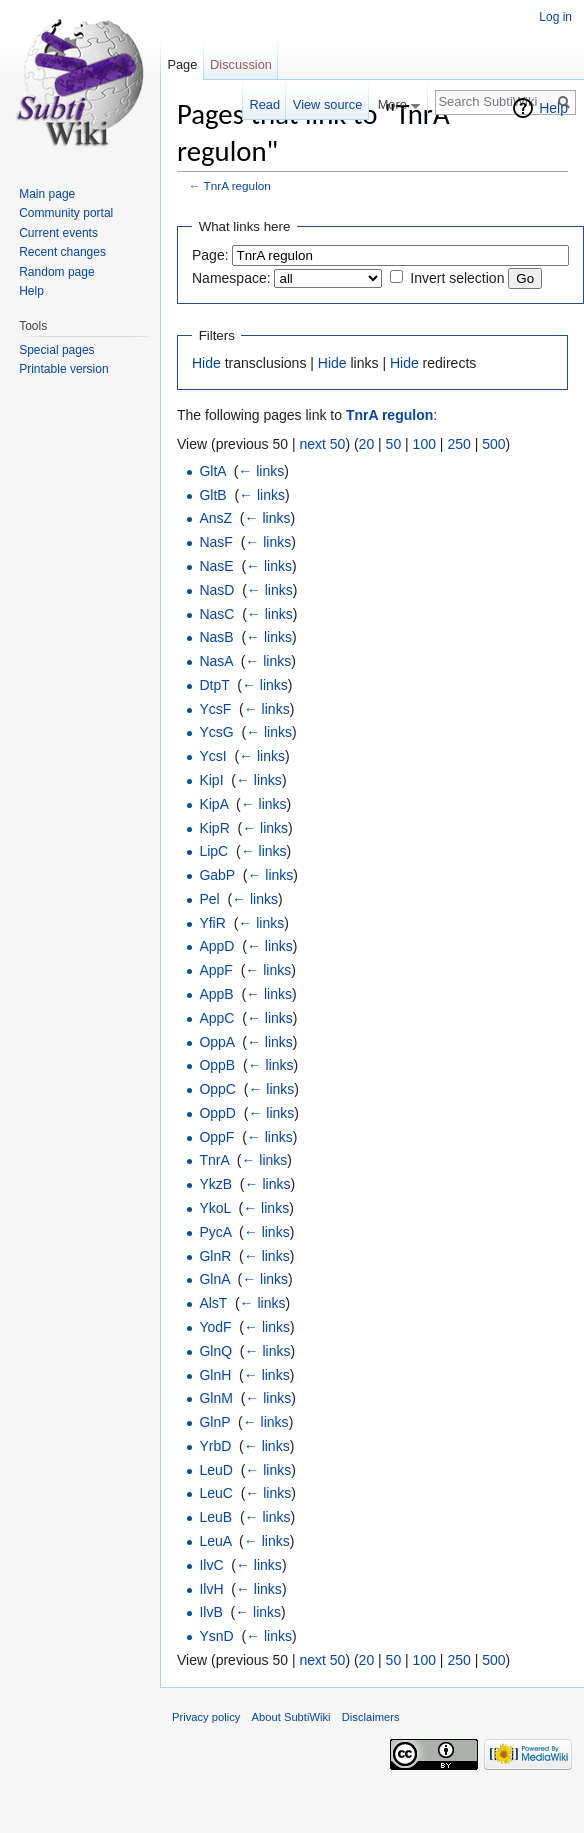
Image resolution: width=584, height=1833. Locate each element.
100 (424, 444)
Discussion (241, 64)
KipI (211, 780)
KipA (213, 804)
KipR (214, 828)
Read (264, 104)
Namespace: (231, 278)
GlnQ (215, 1351)
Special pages (56, 350)
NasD (216, 590)
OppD (217, 1113)
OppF (216, 1137)
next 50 (322, 444)
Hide (206, 363)
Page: (210, 255)
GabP (217, 875)
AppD (216, 946)
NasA (215, 661)
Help (553, 108)
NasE (216, 566)
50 (394, 444)
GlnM (215, 1398)
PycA (215, 1232)
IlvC (211, 1565)
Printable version (63, 369)
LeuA (215, 1541)
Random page (56, 272)
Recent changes (62, 252)
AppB (216, 994)
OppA (216, 1042)
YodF (215, 1327)
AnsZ (215, 518)
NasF (215, 542)
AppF (215, 970)
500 (493, 444)
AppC (216, 1018)
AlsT (213, 1303)
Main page (47, 194)
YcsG (216, 732)
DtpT (214, 685)
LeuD (215, 1470)
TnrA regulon (237, 185)
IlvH (211, 1589)
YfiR (212, 923)
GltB (212, 495)
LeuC (215, 1493)
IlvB (210, 1612)
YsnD (216, 1636)
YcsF (215, 709)
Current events (58, 233)
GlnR (215, 1256)
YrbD (215, 1446)
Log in (555, 17)
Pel (209, 899)
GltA (212, 471)
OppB (217, 1065)
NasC (216, 614)
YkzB (215, 1184)
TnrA (214, 1160)
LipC (213, 851)
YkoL (214, 1208)
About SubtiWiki (291, 1717)
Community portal (66, 213)
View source (327, 104)
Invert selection (457, 278)
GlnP (214, 1422)
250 (458, 444)
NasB (216, 637)
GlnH (215, 1375)
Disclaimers (371, 1717)
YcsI (212, 756)
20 (367, 444)
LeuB (215, 1517)
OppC (217, 1089)
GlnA (214, 1279)
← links (261, 471)
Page (182, 64)
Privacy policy (206, 1717)
